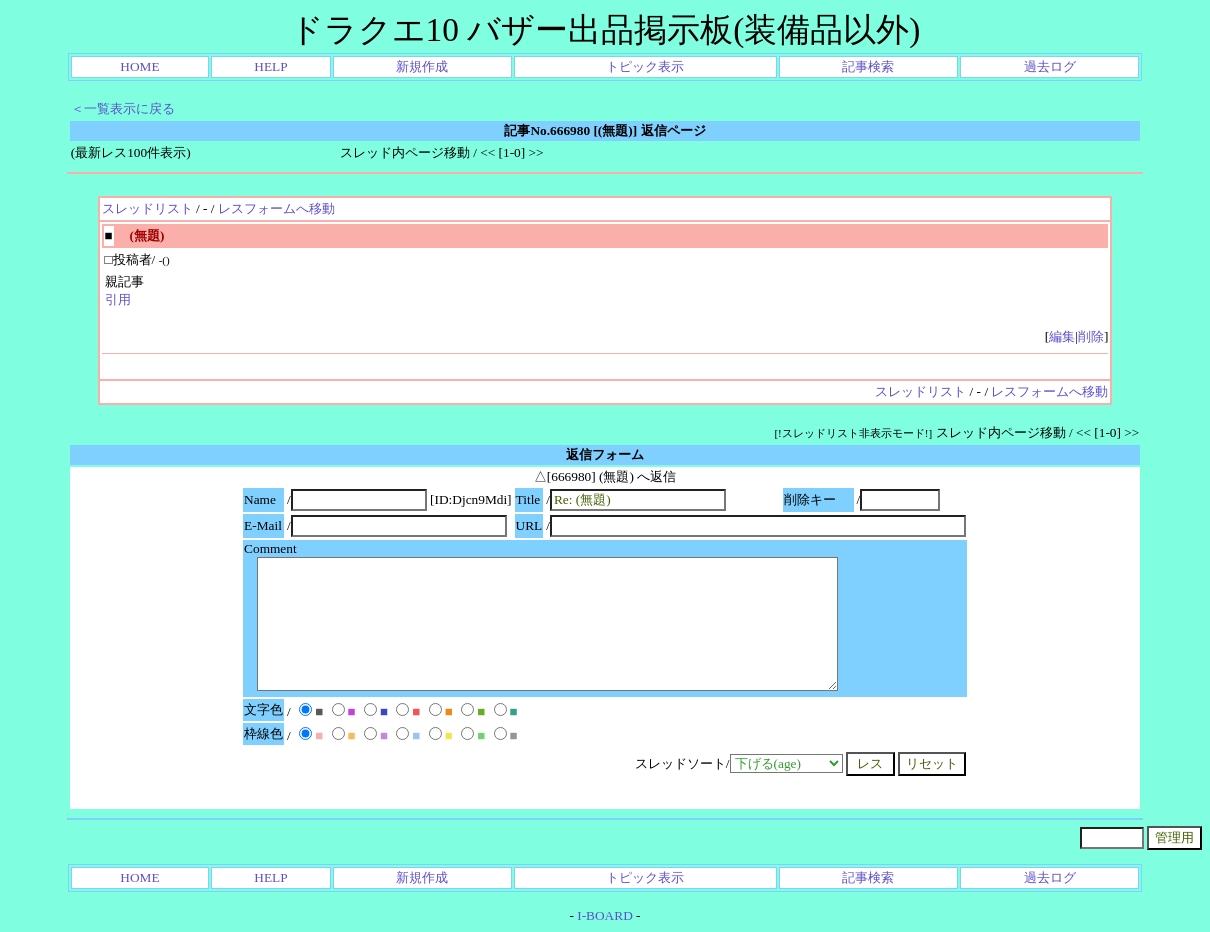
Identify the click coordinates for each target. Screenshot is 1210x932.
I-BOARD (605, 915)
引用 (118, 299)
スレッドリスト (147, 208)
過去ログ (1050, 66)
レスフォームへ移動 (276, 208)
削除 (1091, 336)
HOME (139, 66)
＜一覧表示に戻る (123, 108)
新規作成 (422, 66)
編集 (1062, 336)
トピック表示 (645, 66)
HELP (270, 66)
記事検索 (868, 66)
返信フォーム (605, 454)
